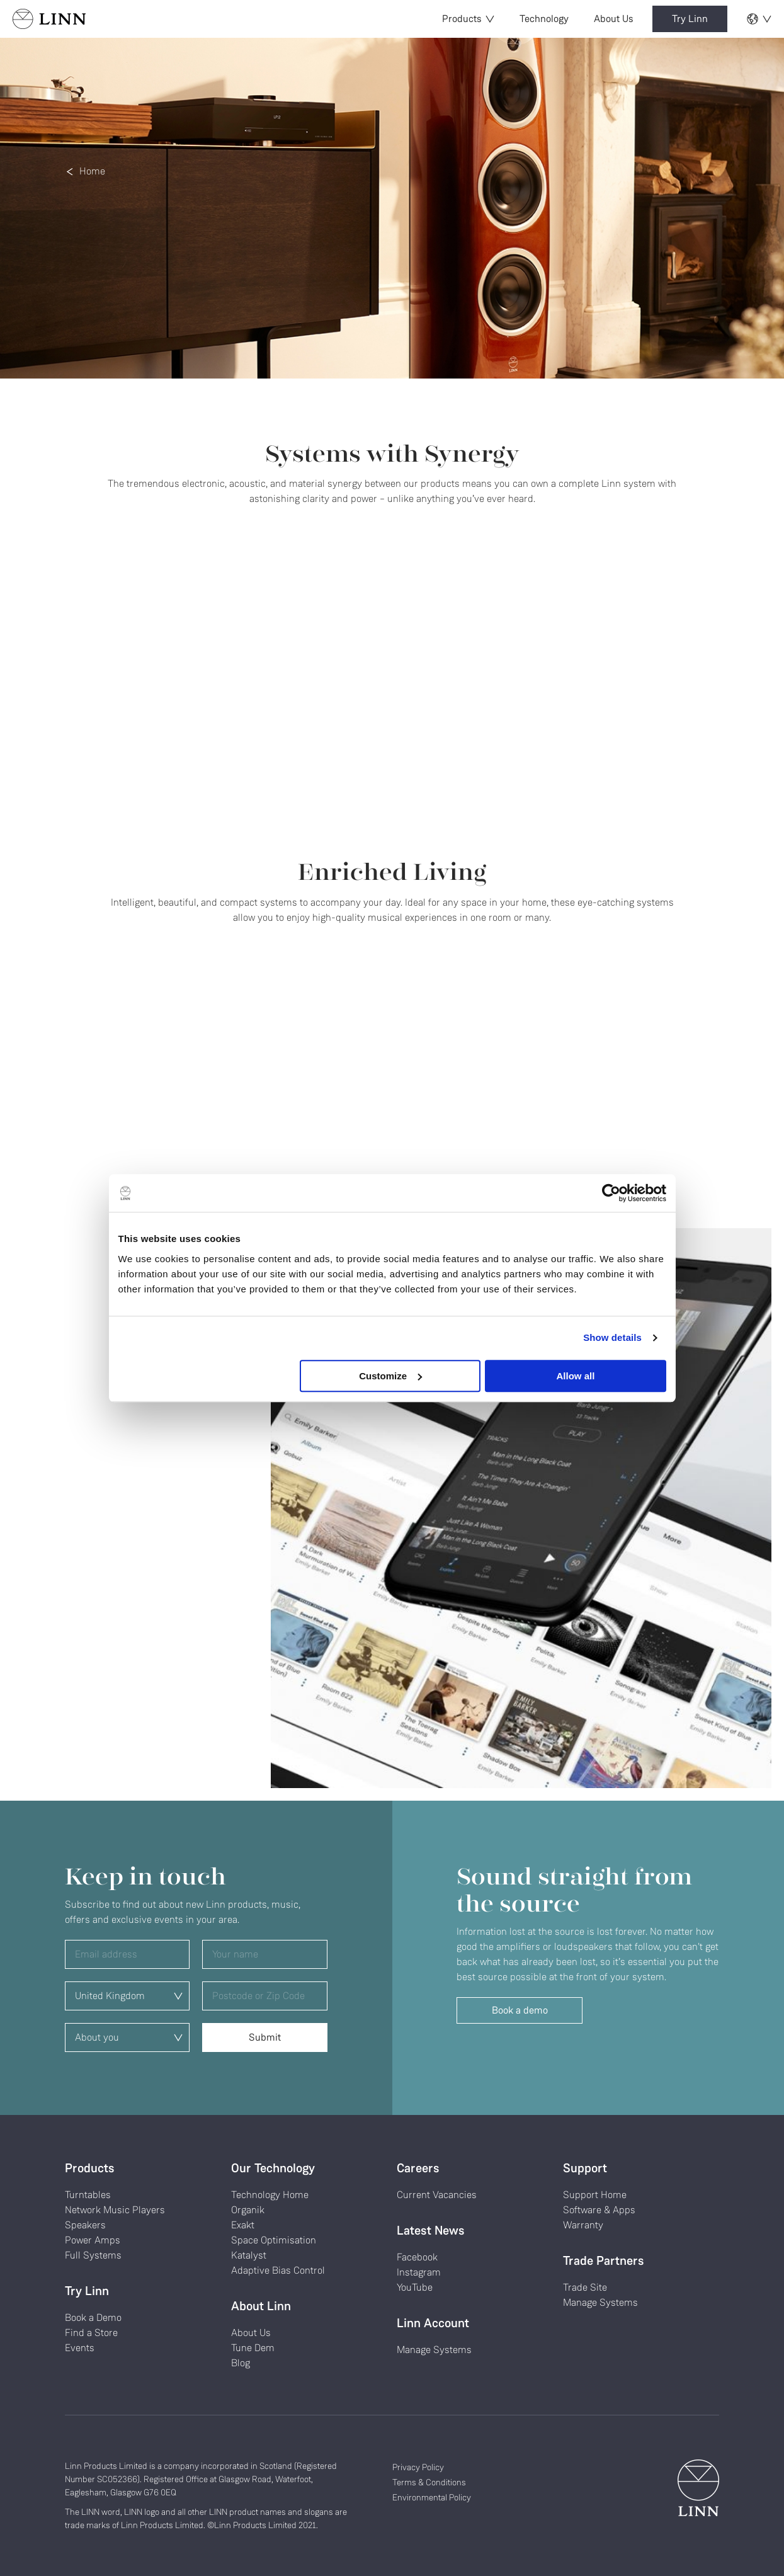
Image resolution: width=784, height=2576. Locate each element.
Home (92, 171)
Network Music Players (115, 2210)
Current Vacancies (437, 2195)
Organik (247, 2210)
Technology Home (270, 2195)
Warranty (583, 2225)
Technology (544, 19)
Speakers (85, 2225)
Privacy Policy (418, 2467)
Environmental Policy (431, 2497)
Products (468, 19)
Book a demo (520, 2010)
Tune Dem (253, 2348)
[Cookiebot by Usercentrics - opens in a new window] (611, 1192)
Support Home (595, 2195)
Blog (240, 2363)
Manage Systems (434, 2350)
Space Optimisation (273, 2240)
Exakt (242, 2225)
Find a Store (91, 2333)
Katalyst (248, 2255)
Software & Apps (599, 2210)
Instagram (419, 2272)
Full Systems (93, 2255)
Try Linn (690, 19)
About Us (613, 19)
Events (79, 2348)
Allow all (576, 1376)
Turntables (88, 2195)
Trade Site (585, 2287)
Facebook (417, 2257)
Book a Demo (93, 2317)
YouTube (415, 2287)
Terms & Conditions (429, 2482)
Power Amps (92, 2240)
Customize (390, 1376)
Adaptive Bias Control (278, 2270)
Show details (612, 1337)
